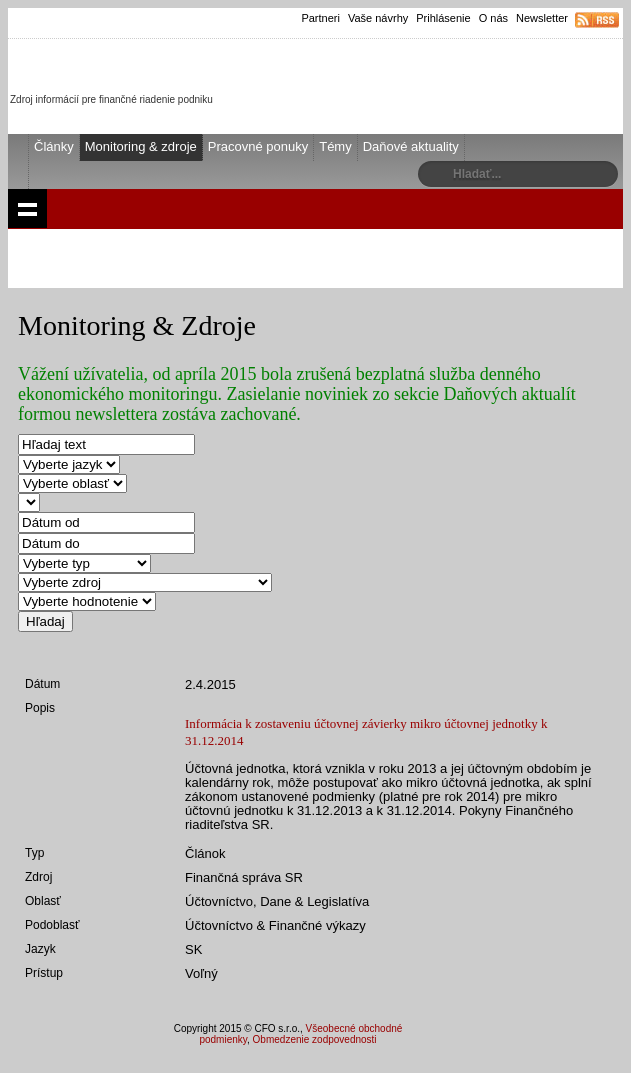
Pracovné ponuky (258, 146)
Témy (335, 146)
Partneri (320, 18)
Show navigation (27, 208)
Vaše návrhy (378, 18)
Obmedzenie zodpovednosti (315, 1039)
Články (54, 146)
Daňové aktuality (411, 146)
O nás (493, 18)
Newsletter (542, 18)
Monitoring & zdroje (141, 146)
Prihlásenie (443, 18)
